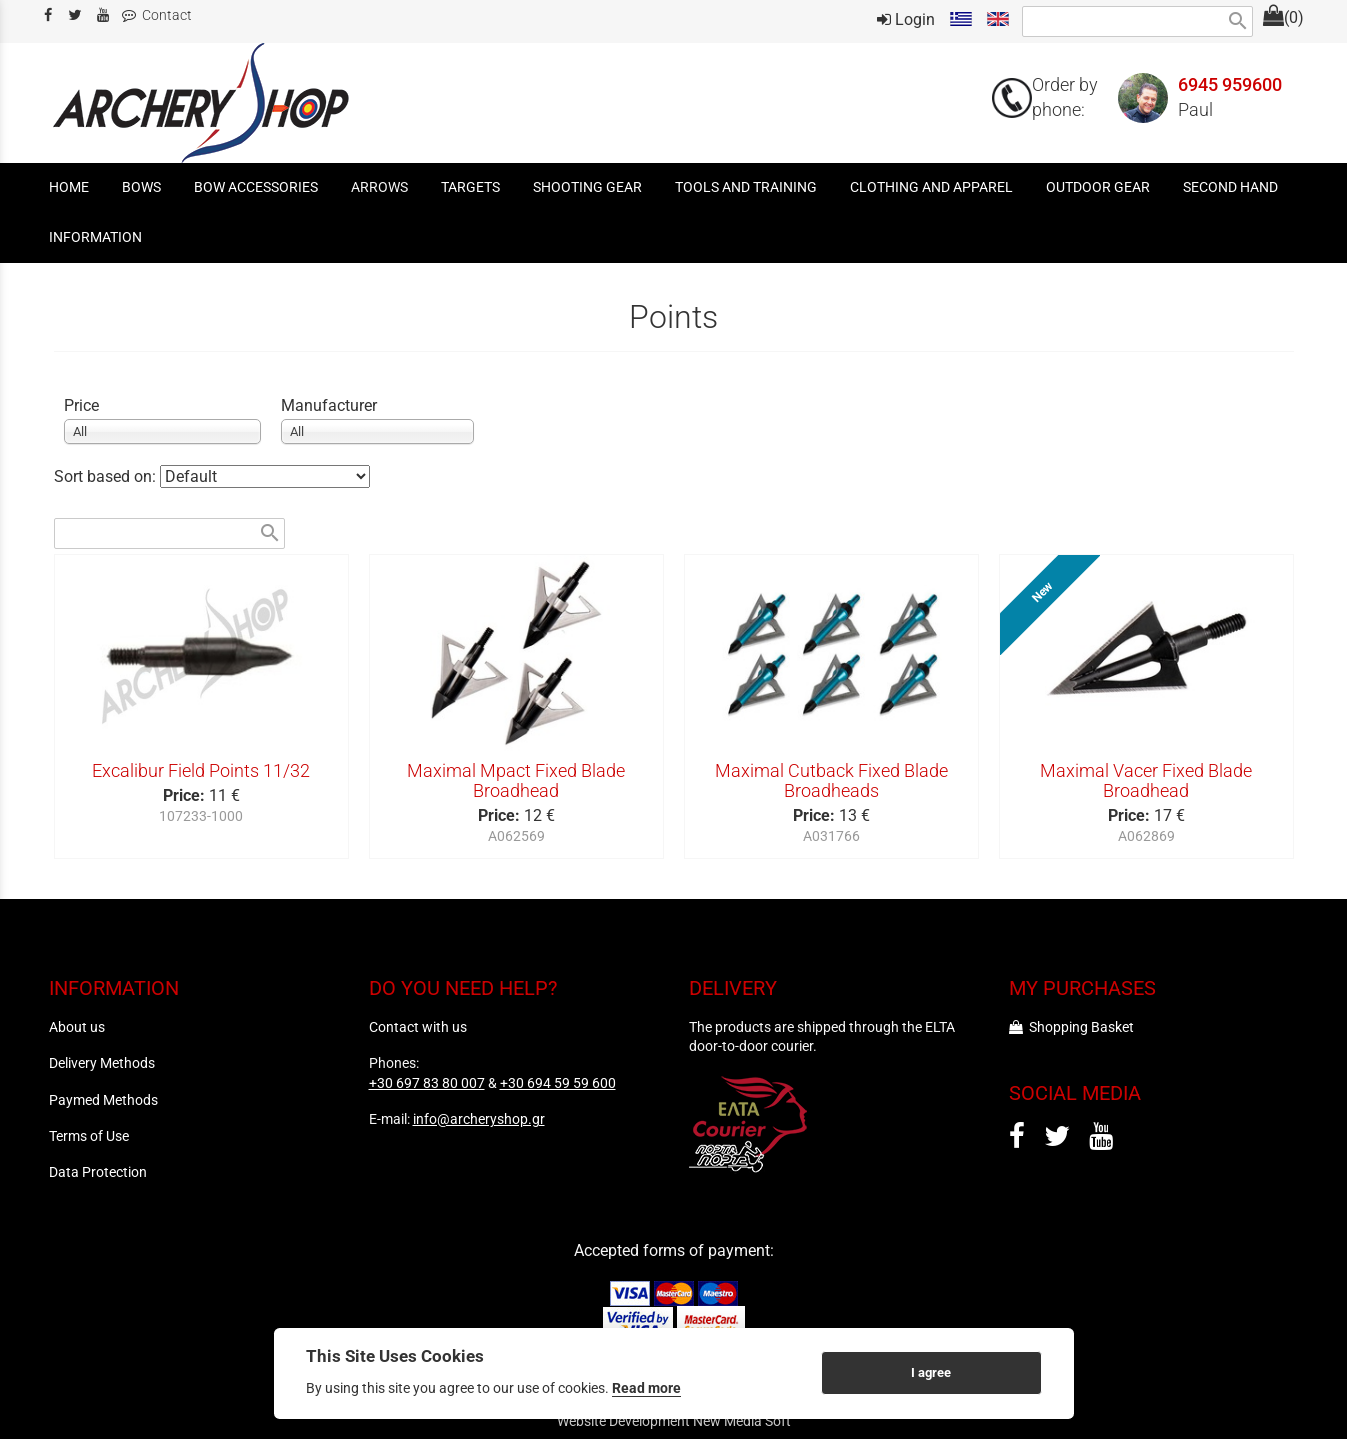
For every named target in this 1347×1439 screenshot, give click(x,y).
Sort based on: (107, 476)
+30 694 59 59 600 (558, 1083)
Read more (646, 1388)
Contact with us (418, 1027)
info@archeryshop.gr (479, 1119)
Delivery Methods (102, 1063)
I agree (931, 1372)
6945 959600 (1230, 85)
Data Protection (98, 1172)
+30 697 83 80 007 (427, 1083)
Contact (157, 15)
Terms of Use (89, 1136)
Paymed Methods (103, 1100)
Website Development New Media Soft (674, 1421)
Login (906, 19)
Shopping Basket (1071, 1027)
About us (77, 1027)
